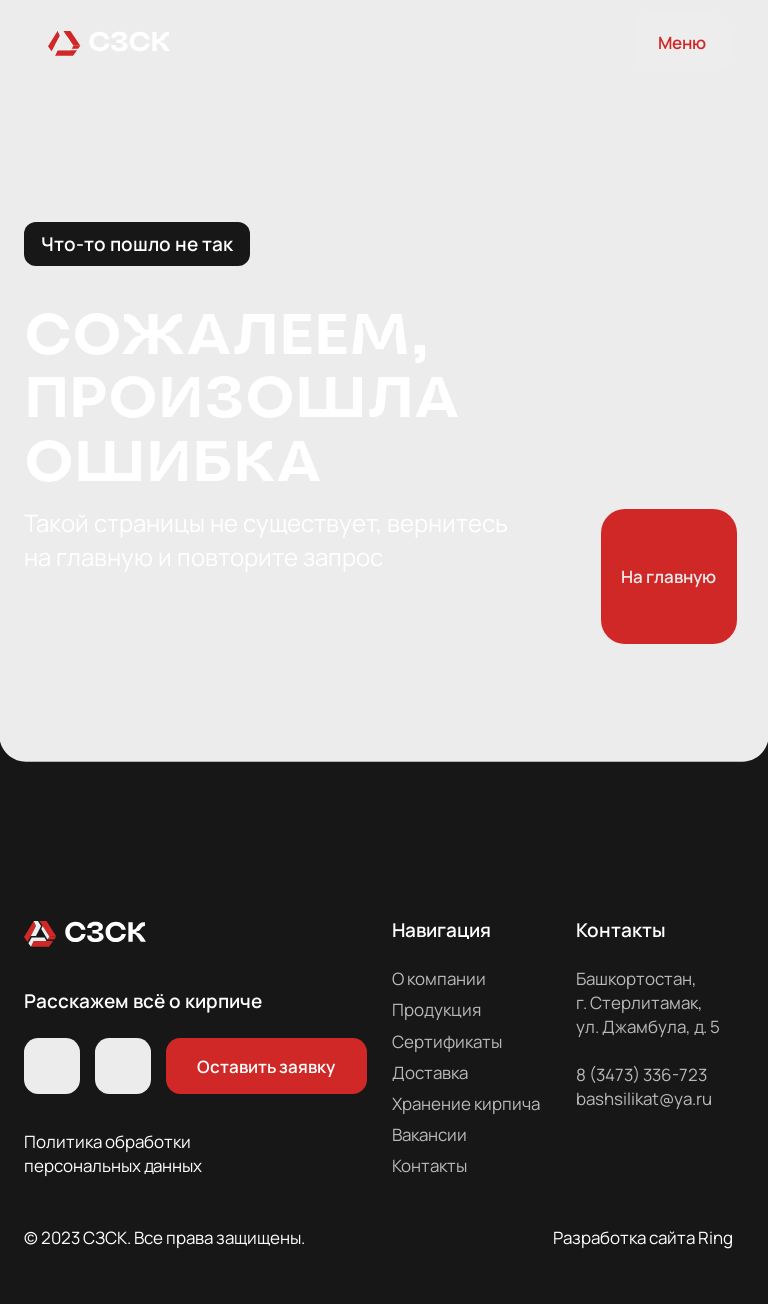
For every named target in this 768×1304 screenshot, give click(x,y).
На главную (668, 576)
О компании (439, 978)
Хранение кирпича (466, 1103)
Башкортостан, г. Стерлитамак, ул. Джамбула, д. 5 (648, 1002)
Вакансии (429, 1134)
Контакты (429, 1165)
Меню (682, 42)
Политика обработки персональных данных (113, 1153)
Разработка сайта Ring (643, 1237)
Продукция (436, 1009)
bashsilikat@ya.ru (644, 1098)
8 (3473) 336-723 (641, 1074)
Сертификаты (447, 1041)
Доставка (430, 1072)
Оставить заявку (266, 1066)
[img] (109, 42)
